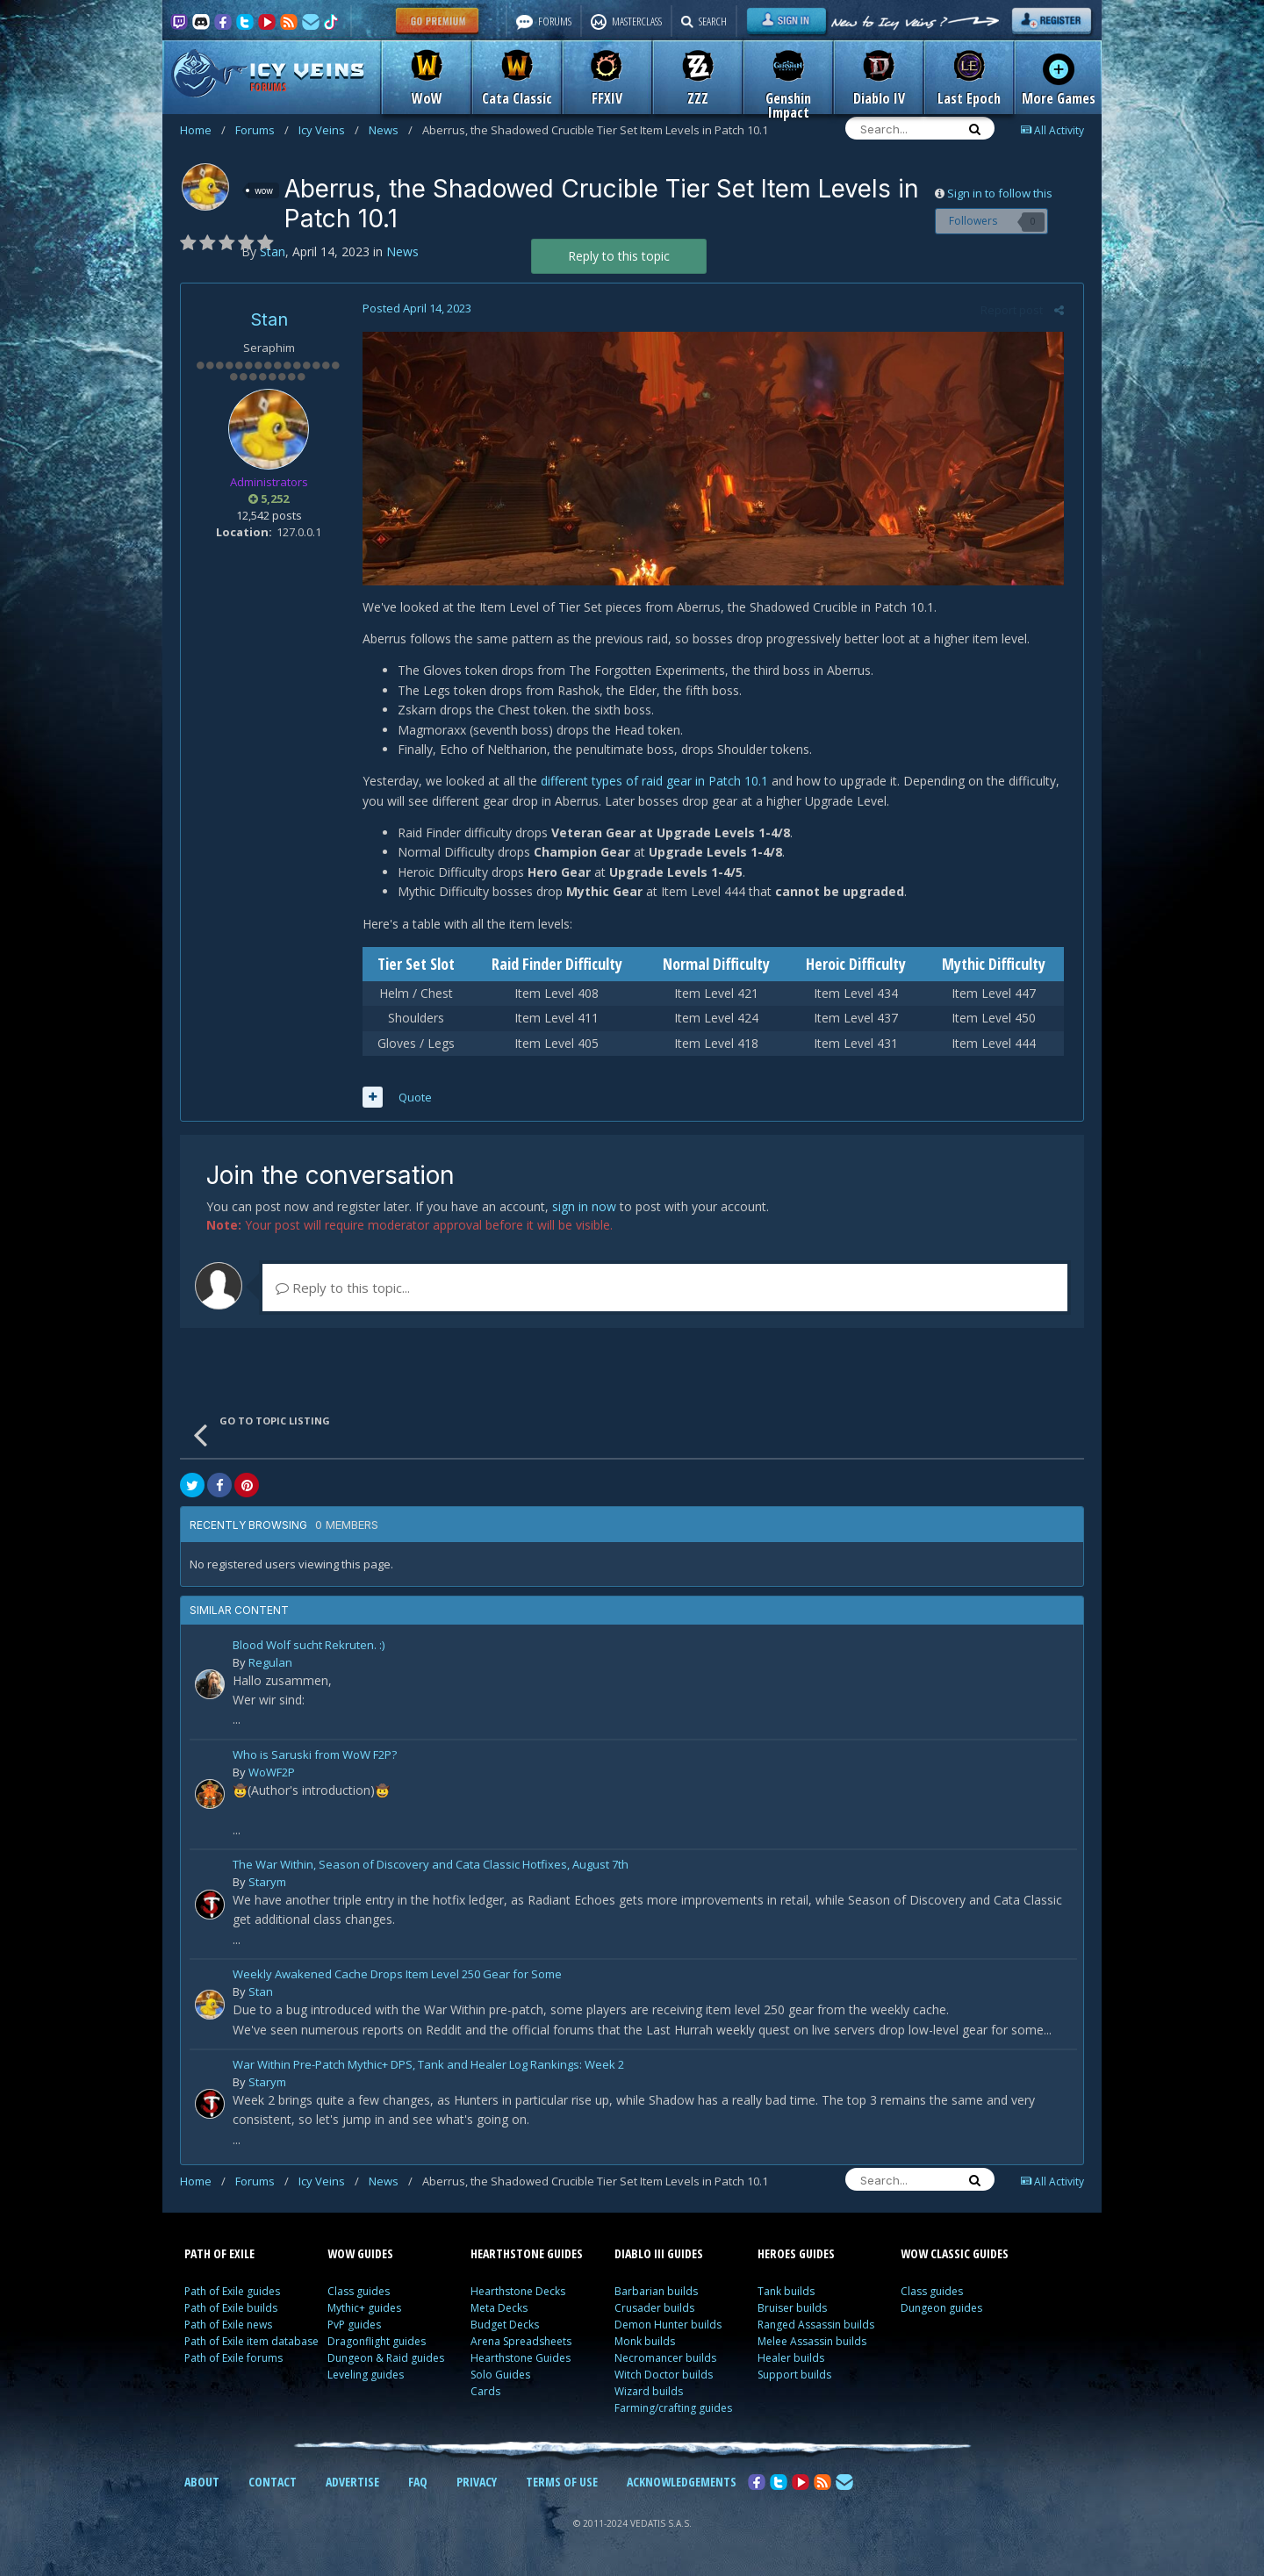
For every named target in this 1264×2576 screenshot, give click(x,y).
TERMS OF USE (562, 2486)
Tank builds (786, 2295)
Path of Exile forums (233, 2362)
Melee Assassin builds (812, 2345)
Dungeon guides (941, 2312)
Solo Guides (500, 2378)
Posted (410, 308)
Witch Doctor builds (663, 2378)
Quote (409, 1101)
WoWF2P (271, 1776)
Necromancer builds (665, 2362)
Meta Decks (499, 2312)
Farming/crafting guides (673, 2412)
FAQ (417, 2486)
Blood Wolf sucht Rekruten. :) (308, 1650)
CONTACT (272, 2486)
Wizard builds (648, 2395)
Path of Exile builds (230, 2312)
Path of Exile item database (251, 2345)
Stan (269, 319)
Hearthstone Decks (517, 2295)
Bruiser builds (792, 2312)
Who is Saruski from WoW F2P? (315, 1760)
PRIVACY (476, 2486)
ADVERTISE (352, 2486)
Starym (267, 1886)
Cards (485, 2395)
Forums (262, 130)
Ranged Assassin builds (816, 2328)
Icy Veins (328, 130)
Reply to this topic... (343, 1292)
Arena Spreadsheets (520, 2345)
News (391, 130)
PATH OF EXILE (219, 2258)
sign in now (584, 1210)
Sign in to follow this (999, 193)
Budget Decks (504, 2328)
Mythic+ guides (364, 2312)
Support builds (794, 2378)
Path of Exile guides (232, 2295)
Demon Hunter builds (668, 2328)
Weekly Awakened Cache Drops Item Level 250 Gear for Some (397, 1979)
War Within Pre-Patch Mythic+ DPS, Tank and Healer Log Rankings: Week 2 (428, 2070)
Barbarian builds (656, 2295)
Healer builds (791, 2362)
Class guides (358, 2295)
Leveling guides (365, 2378)
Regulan (270, 1667)
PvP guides (354, 2328)
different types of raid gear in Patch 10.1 (648, 785)
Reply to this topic (619, 256)
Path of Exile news (228, 2328)
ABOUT (201, 2486)
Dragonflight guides (376, 2345)
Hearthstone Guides (520, 2362)
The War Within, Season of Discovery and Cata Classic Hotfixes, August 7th (430, 1869)
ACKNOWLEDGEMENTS (681, 2486)
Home (203, 130)
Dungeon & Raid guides (385, 2362)
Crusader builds (654, 2312)
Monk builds (644, 2345)
